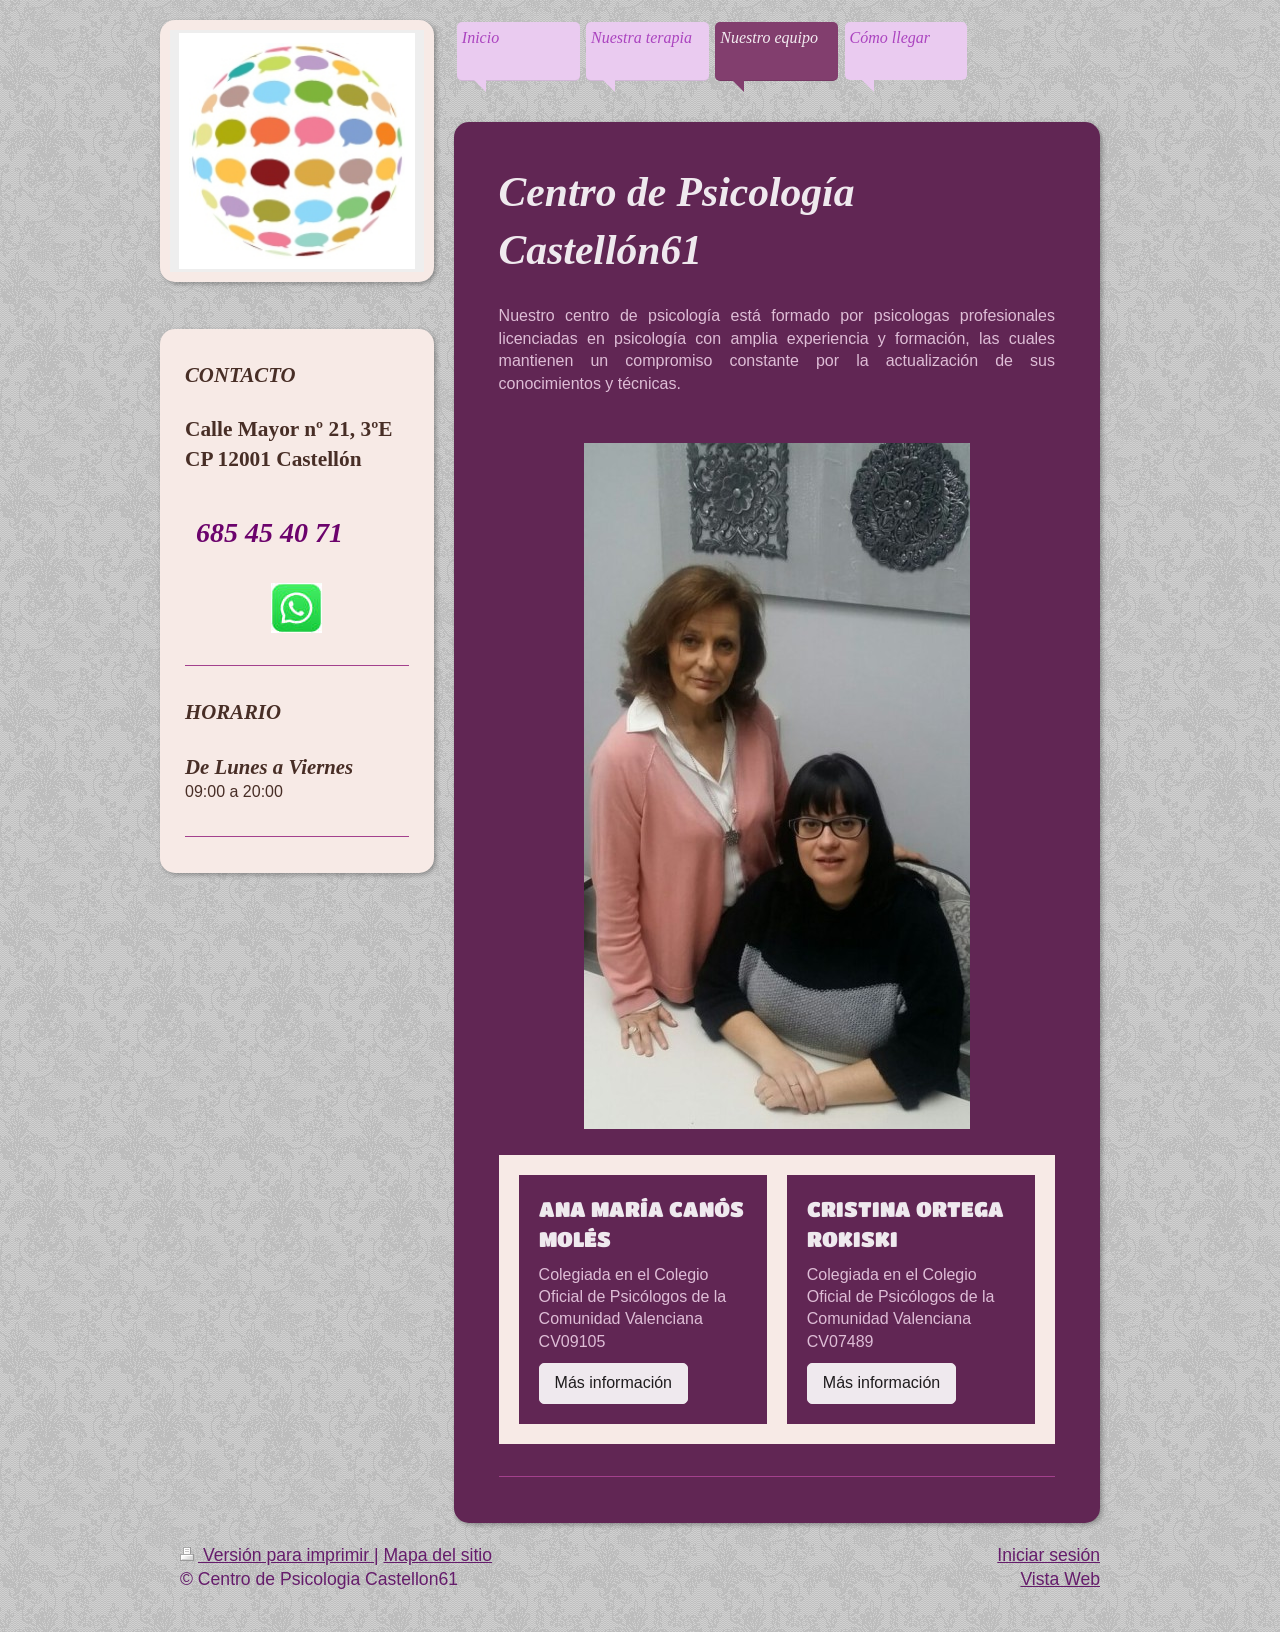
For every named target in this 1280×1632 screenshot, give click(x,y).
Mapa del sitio (437, 1555)
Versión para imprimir (277, 1555)
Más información (613, 1382)
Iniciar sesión (1048, 1555)
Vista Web (1060, 1579)
